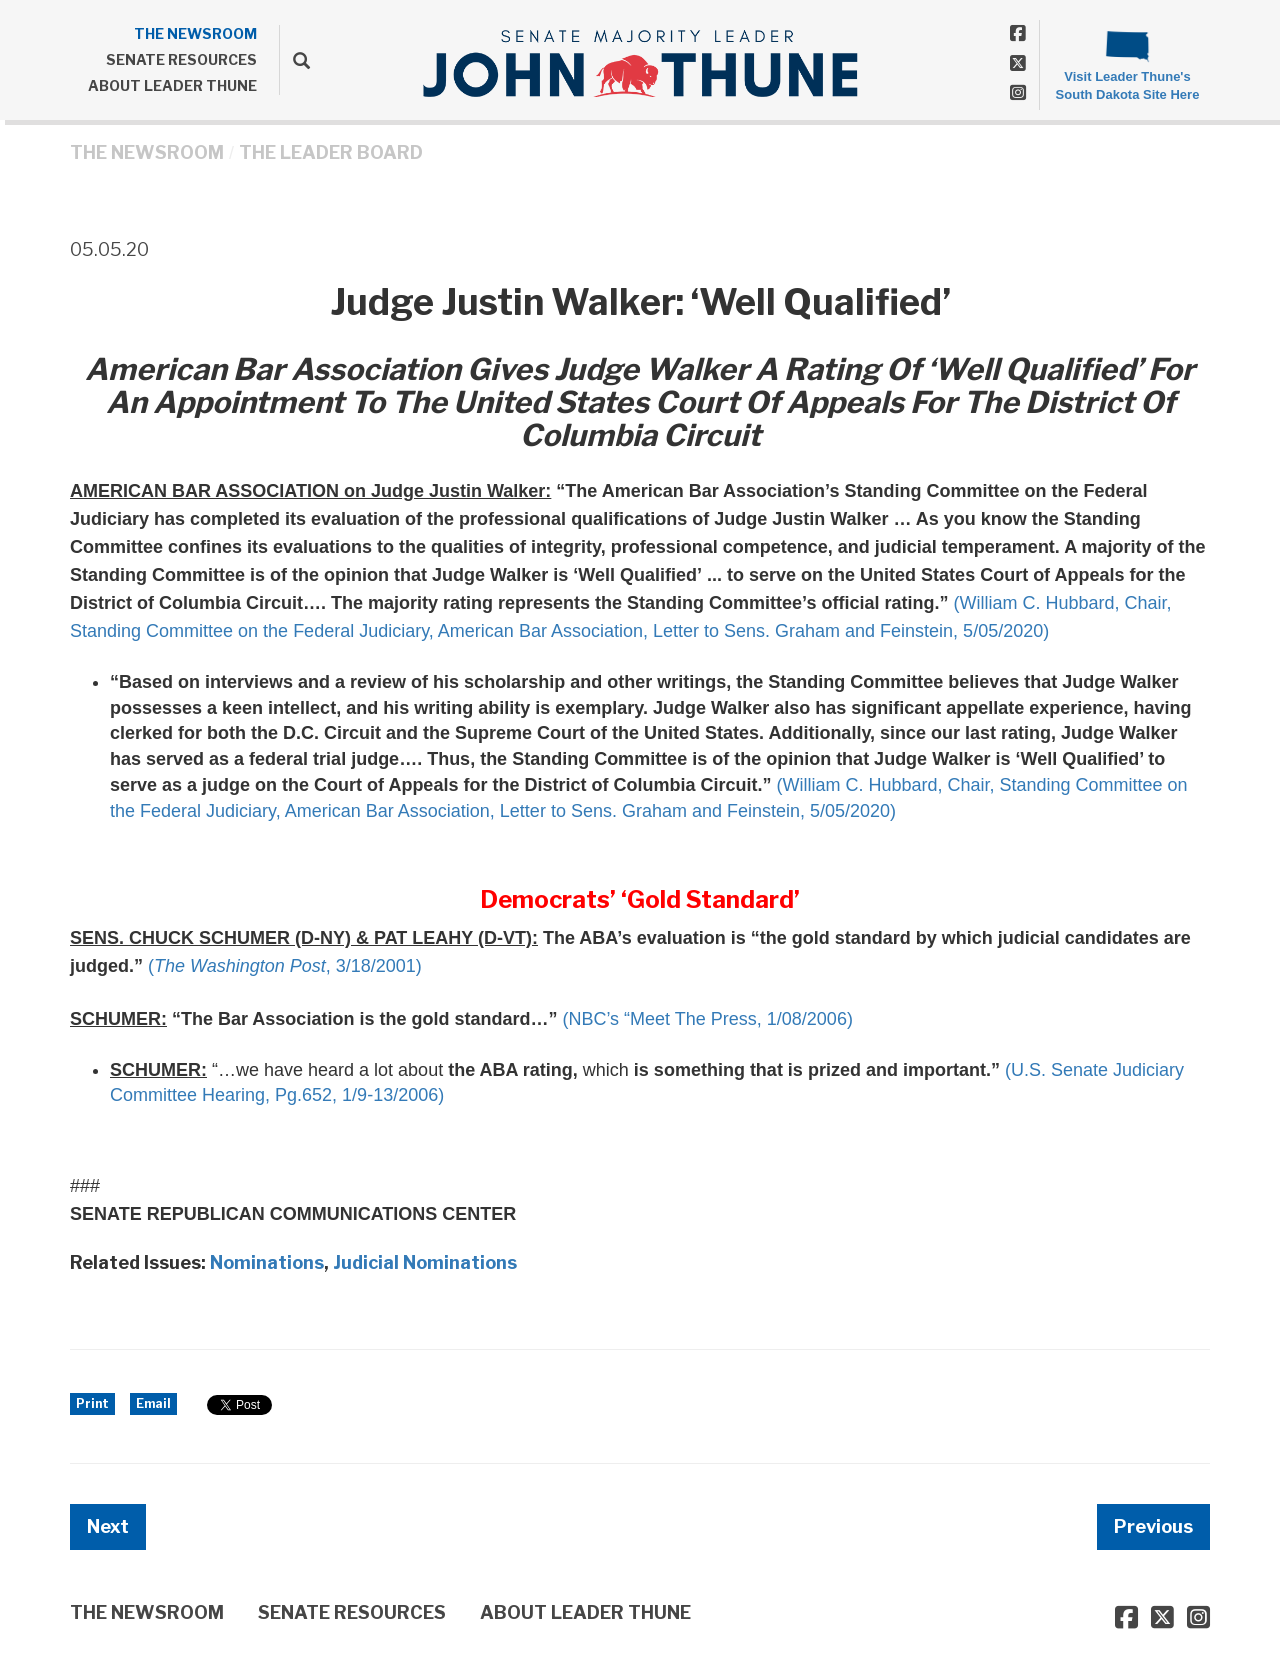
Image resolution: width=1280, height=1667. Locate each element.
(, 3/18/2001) (285, 966)
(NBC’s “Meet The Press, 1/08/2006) (707, 1019)
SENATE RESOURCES (181, 59)
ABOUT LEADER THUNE (172, 85)
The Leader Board (331, 152)
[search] (294, 60)
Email (153, 1403)
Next (108, 1526)
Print (92, 1403)
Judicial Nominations (425, 1262)
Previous (1153, 1526)
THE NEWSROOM (195, 33)
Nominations (267, 1262)
